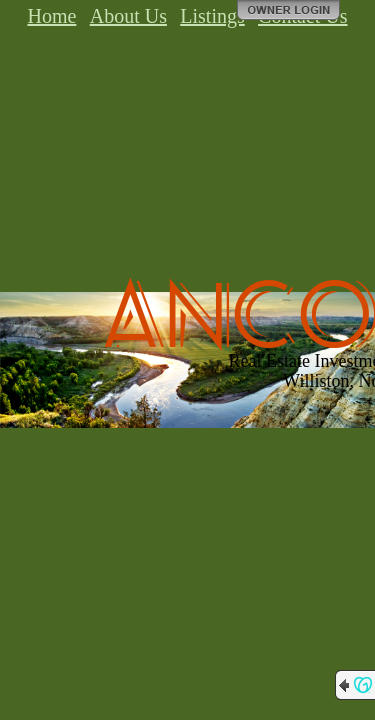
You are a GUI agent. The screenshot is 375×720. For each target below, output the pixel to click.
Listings (212, 16)
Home (51, 16)
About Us (128, 16)
